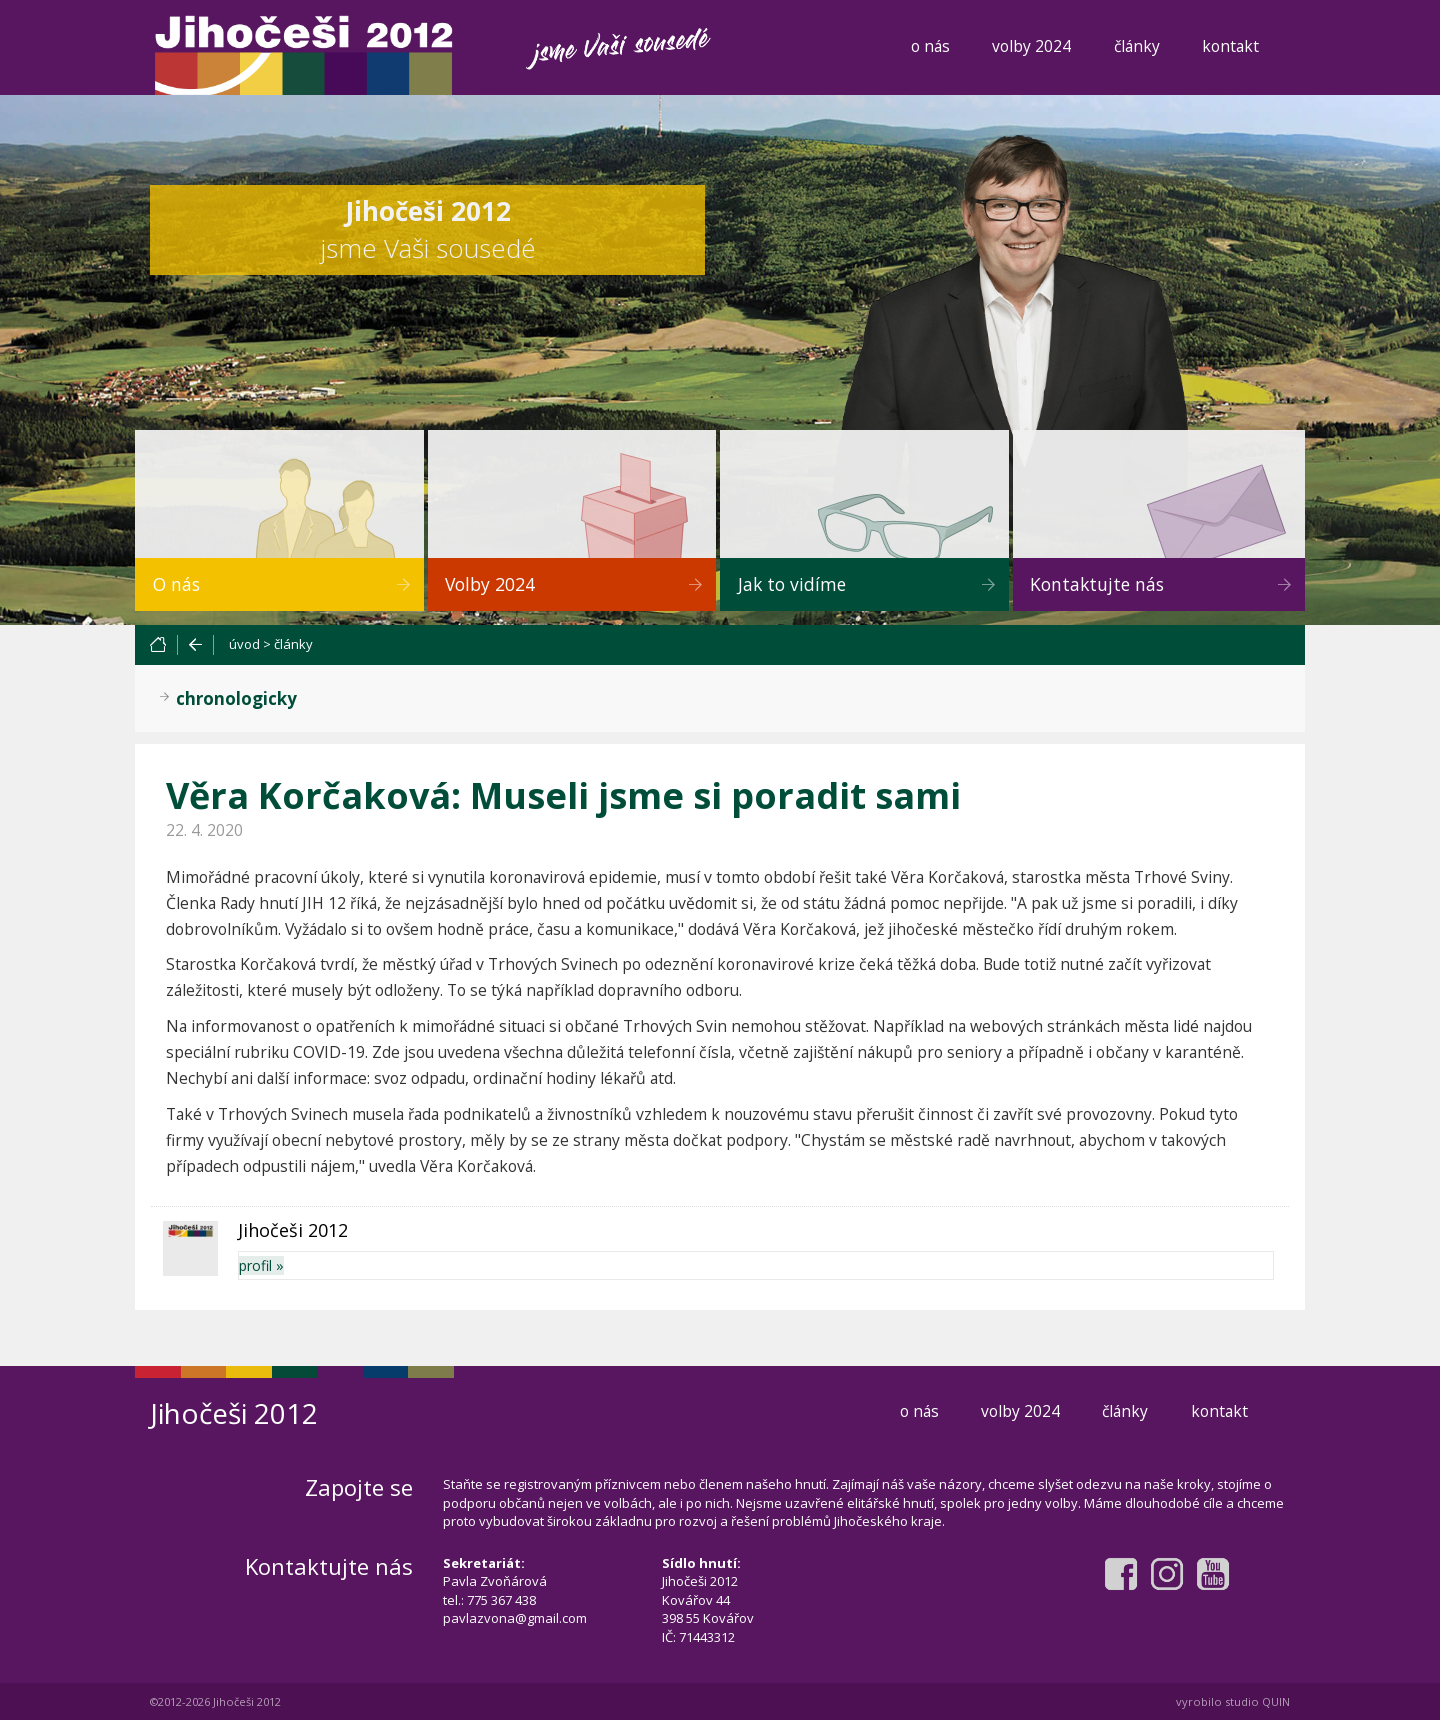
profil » (261, 1265)
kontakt (1230, 46)
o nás (930, 46)
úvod (244, 644)
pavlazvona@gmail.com (515, 1618)
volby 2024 (1031, 46)
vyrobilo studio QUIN (1233, 1701)
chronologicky (236, 698)
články (1137, 46)
